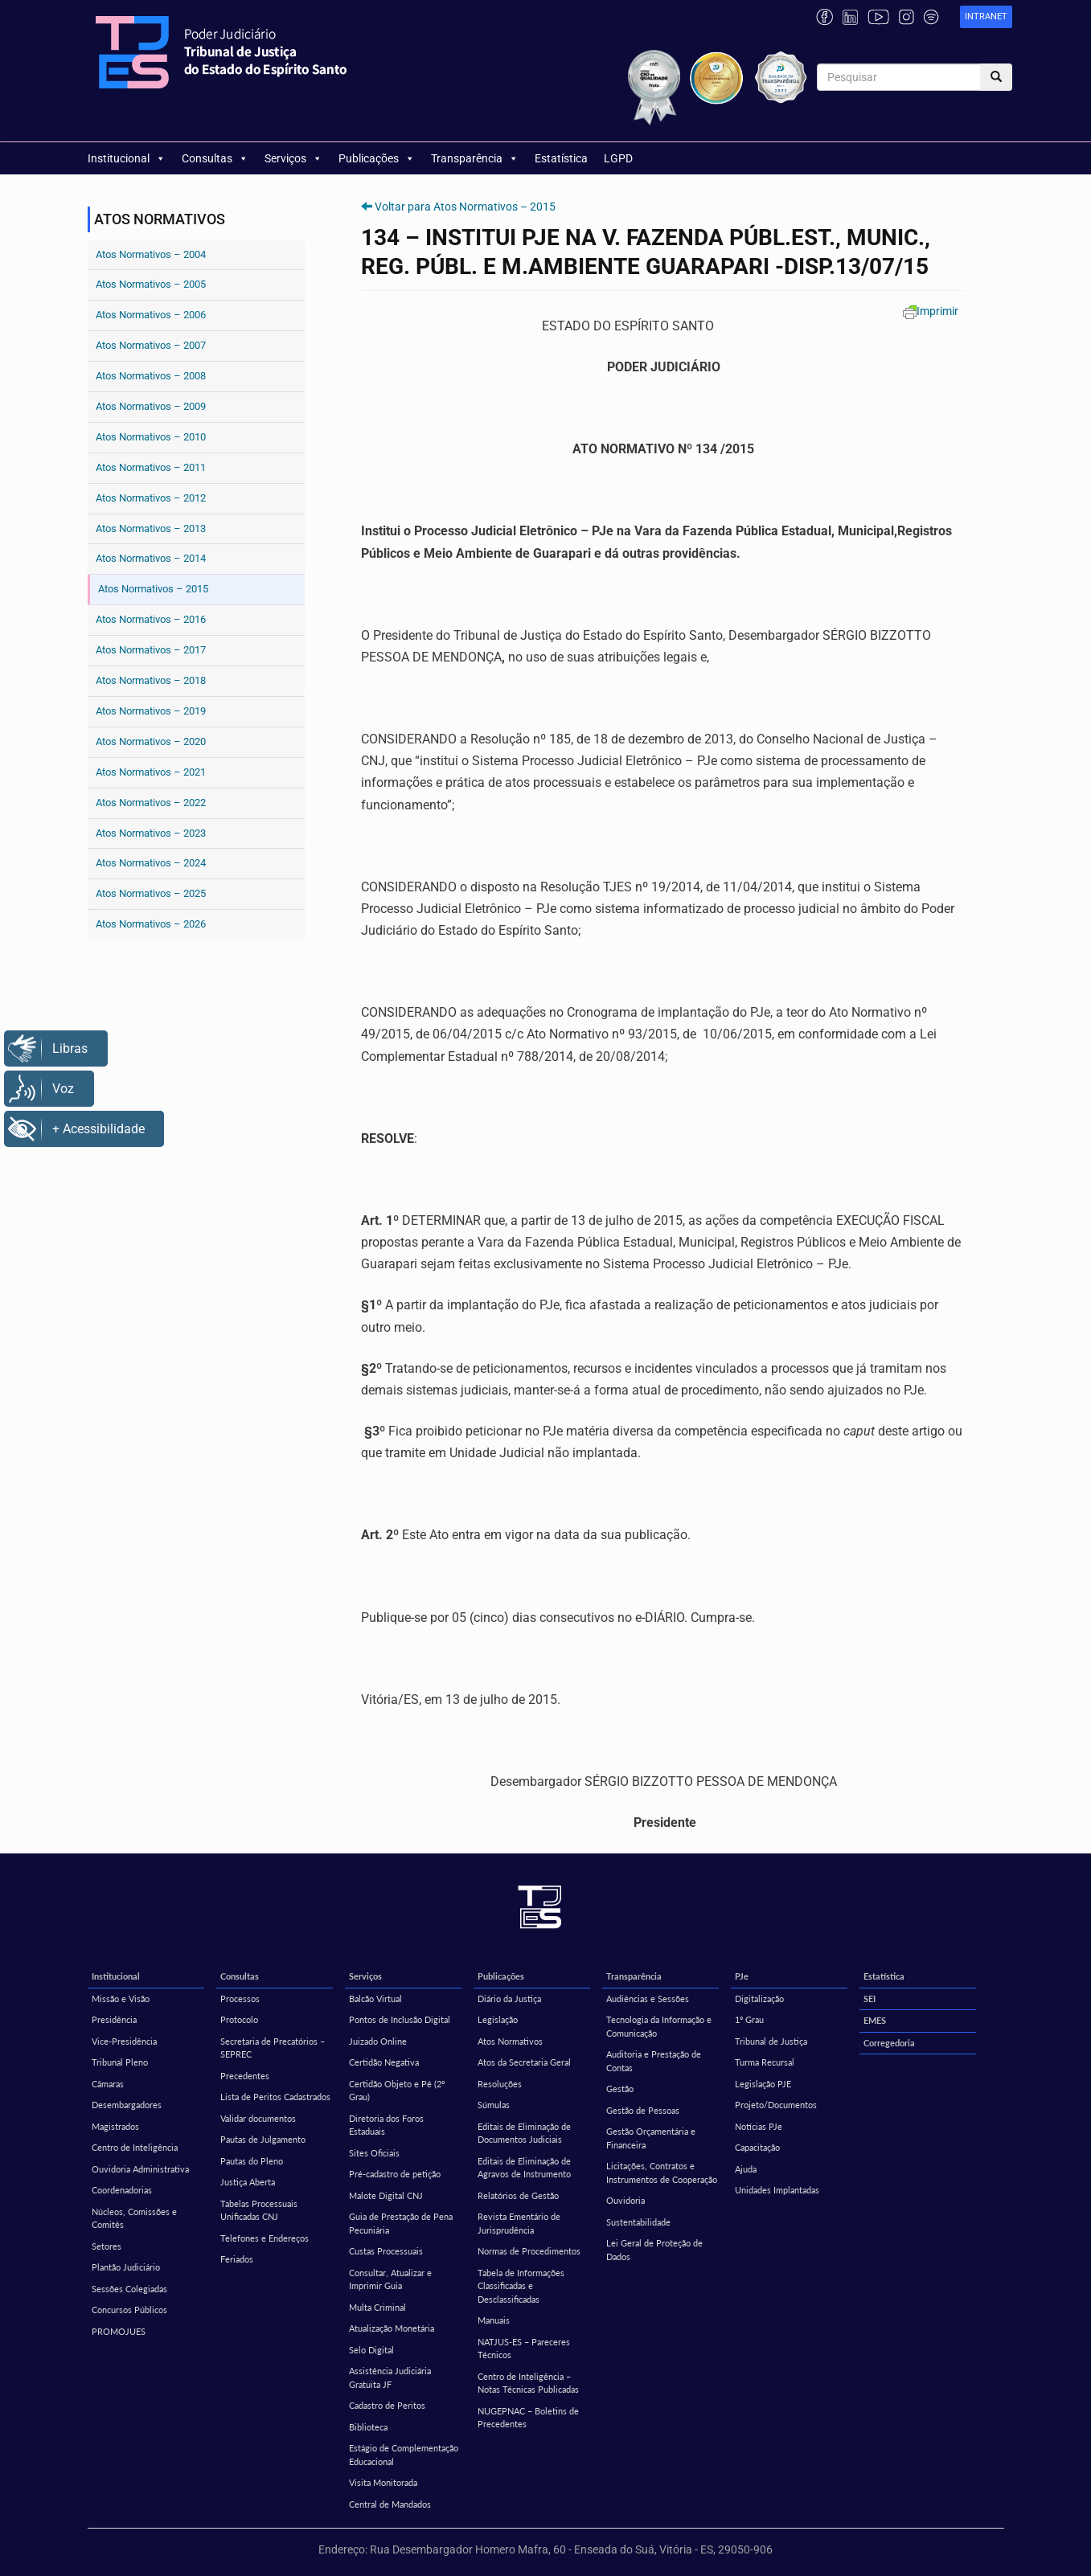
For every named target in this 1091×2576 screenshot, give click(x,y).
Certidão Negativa (384, 2062)
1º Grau (749, 2019)
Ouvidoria (625, 2200)
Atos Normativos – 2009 (151, 406)
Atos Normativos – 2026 (151, 924)
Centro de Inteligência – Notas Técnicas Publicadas (528, 2383)
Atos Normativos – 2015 (153, 589)
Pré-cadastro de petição (395, 2174)
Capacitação (757, 2147)
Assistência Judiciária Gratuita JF (390, 2377)
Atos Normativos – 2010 (151, 437)
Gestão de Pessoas (642, 2110)
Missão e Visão (121, 1998)
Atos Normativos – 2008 (151, 376)
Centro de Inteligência (135, 2147)
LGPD (618, 158)
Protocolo (239, 2019)
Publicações (376, 158)
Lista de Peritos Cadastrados (275, 2096)
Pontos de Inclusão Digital (399, 2019)
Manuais (494, 2320)
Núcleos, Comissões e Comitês (134, 2218)
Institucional (127, 158)
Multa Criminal (377, 2307)
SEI (869, 1998)
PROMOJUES (119, 2331)
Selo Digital (371, 2350)
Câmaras (108, 2083)
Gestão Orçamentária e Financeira (650, 2138)
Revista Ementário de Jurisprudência (519, 2223)
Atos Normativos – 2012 (151, 498)
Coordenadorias (122, 2190)
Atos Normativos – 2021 (151, 772)
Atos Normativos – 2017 (151, 650)
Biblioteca (368, 2427)
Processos (240, 1998)
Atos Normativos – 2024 (151, 863)
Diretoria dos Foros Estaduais (386, 2125)
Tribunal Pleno (120, 2062)
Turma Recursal (764, 2062)
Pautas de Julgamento (263, 2139)
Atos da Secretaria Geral (524, 2062)
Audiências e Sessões (647, 1998)
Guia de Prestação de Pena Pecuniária (401, 2223)
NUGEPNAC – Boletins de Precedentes (528, 2418)
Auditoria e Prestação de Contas (653, 2061)
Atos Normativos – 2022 (151, 803)
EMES (874, 2020)
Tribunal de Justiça (771, 2041)
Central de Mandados (390, 2504)
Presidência (114, 2019)
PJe (742, 1976)
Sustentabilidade (638, 2222)
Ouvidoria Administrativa (140, 2169)
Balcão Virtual (375, 1998)
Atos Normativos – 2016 (151, 619)
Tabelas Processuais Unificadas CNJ (258, 2210)
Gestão (620, 2088)
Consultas (215, 158)
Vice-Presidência (124, 2041)
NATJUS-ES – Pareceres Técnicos (524, 2348)
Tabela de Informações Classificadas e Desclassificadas (521, 2285)
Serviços (293, 158)
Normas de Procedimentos (529, 2251)
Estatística (561, 158)
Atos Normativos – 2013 (151, 528)
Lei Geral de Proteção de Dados (654, 2250)
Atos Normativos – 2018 (151, 680)
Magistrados (115, 2126)
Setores (106, 2246)
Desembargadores (127, 2104)
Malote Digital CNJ (386, 2195)
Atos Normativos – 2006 (151, 315)
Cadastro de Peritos (387, 2405)
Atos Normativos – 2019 (151, 711)
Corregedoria (889, 2042)
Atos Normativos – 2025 (151, 893)
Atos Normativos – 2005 (151, 284)
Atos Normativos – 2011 (151, 467)
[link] (986, 17)
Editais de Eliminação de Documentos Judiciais (524, 2133)
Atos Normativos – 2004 (151, 254)
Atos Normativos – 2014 (151, 558)
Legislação (498, 2019)
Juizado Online (378, 2041)
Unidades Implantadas (777, 2190)
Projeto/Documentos (776, 2104)
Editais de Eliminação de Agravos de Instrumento (524, 2168)
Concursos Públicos (129, 2309)
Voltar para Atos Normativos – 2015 (465, 206)
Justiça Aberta (247, 2182)
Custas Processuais (386, 2251)
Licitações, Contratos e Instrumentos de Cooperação (661, 2172)
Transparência (475, 158)
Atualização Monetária (391, 2328)
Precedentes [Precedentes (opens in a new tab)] (244, 2075)
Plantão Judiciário (126, 2267)
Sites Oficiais (374, 2153)
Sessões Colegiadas (129, 2288)
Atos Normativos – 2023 (151, 833)
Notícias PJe (758, 2126)
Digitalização (759, 1998)
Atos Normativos (510, 2041)
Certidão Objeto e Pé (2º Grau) (397, 2090)
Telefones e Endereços (264, 2238)
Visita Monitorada (383, 2482)
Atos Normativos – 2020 (151, 741)
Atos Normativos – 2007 (151, 345)
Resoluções (500, 2083)
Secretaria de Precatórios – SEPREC (272, 2048)
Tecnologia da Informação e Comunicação (659, 2026)
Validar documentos (258, 2118)
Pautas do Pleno (251, 2161)
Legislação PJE (763, 2083)
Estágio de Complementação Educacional (403, 2455)
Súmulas (494, 2104)
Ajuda (746, 2169)
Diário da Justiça (509, 1998)
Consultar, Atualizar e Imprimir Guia (390, 2279)
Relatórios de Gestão (518, 2195)
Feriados (236, 2259)
